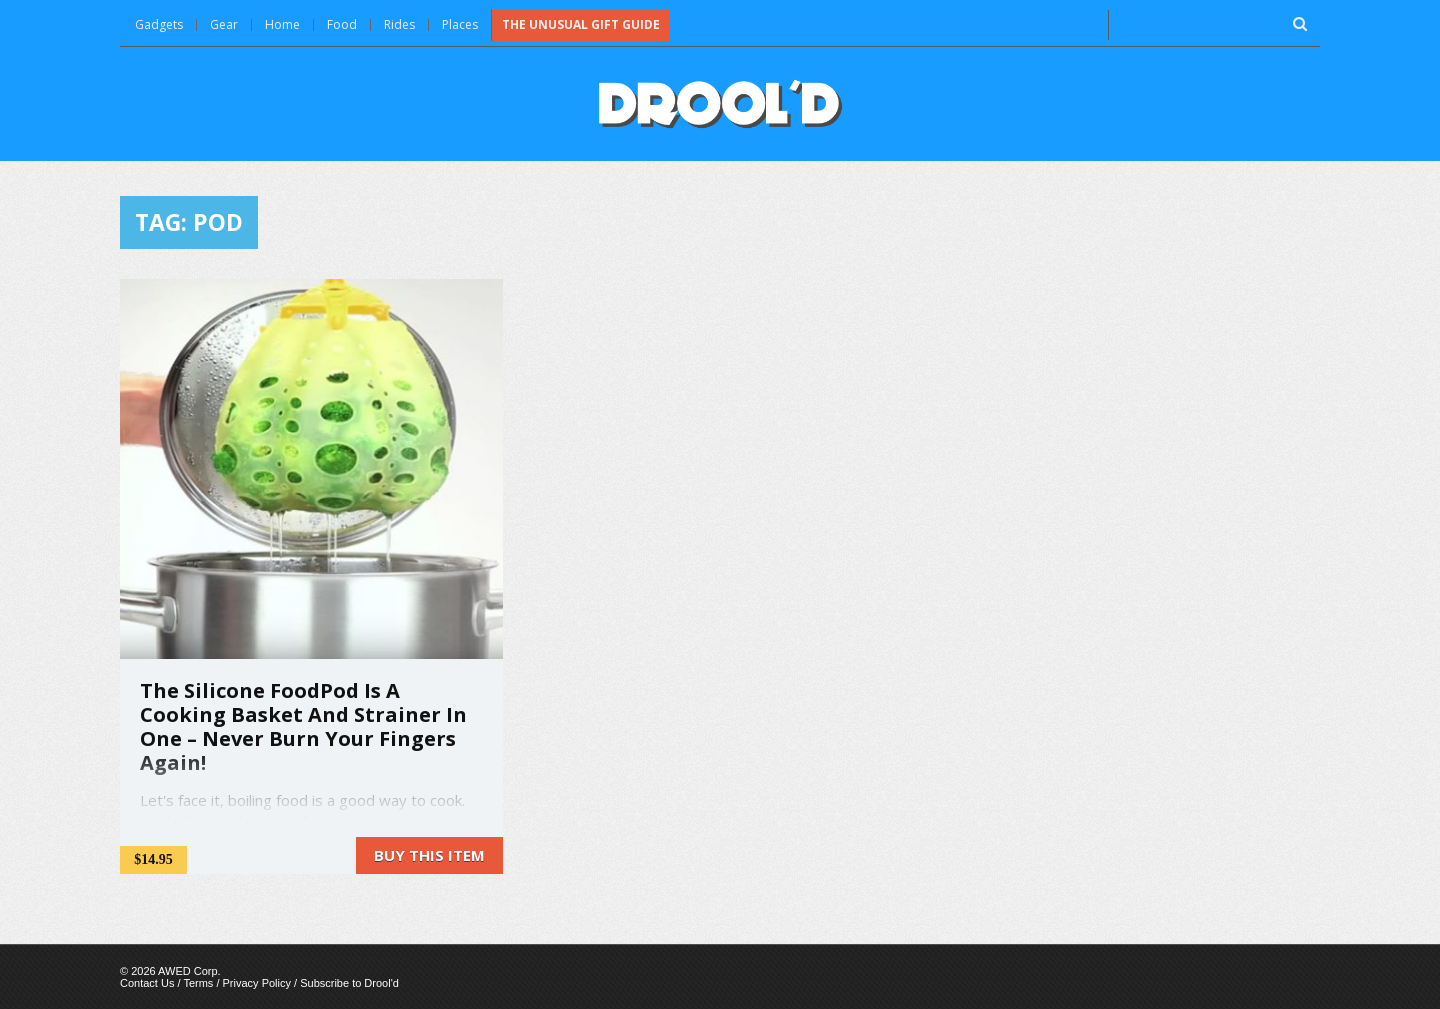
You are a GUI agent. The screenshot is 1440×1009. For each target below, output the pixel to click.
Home (282, 24)
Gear (224, 24)
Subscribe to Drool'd (349, 983)
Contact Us (147, 983)
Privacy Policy (257, 983)
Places (460, 24)
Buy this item (429, 855)
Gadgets (159, 24)
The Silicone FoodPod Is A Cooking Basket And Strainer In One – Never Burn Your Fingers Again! (303, 726)
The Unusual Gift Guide (581, 24)
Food (342, 24)
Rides (399, 24)
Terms (198, 983)
